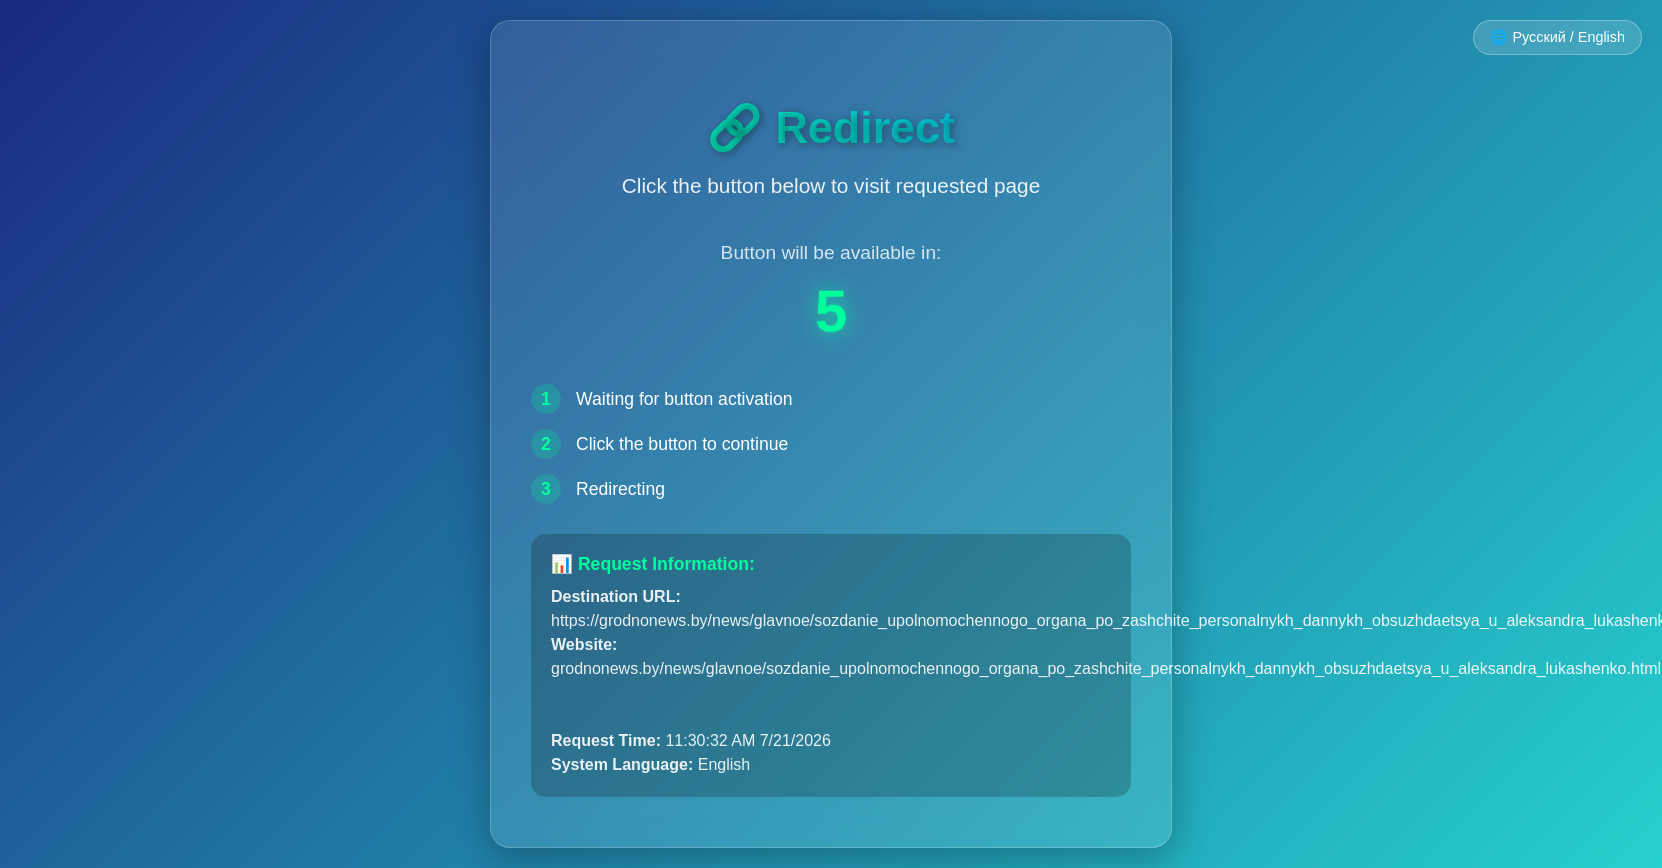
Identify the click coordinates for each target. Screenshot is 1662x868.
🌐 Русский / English (1557, 37)
